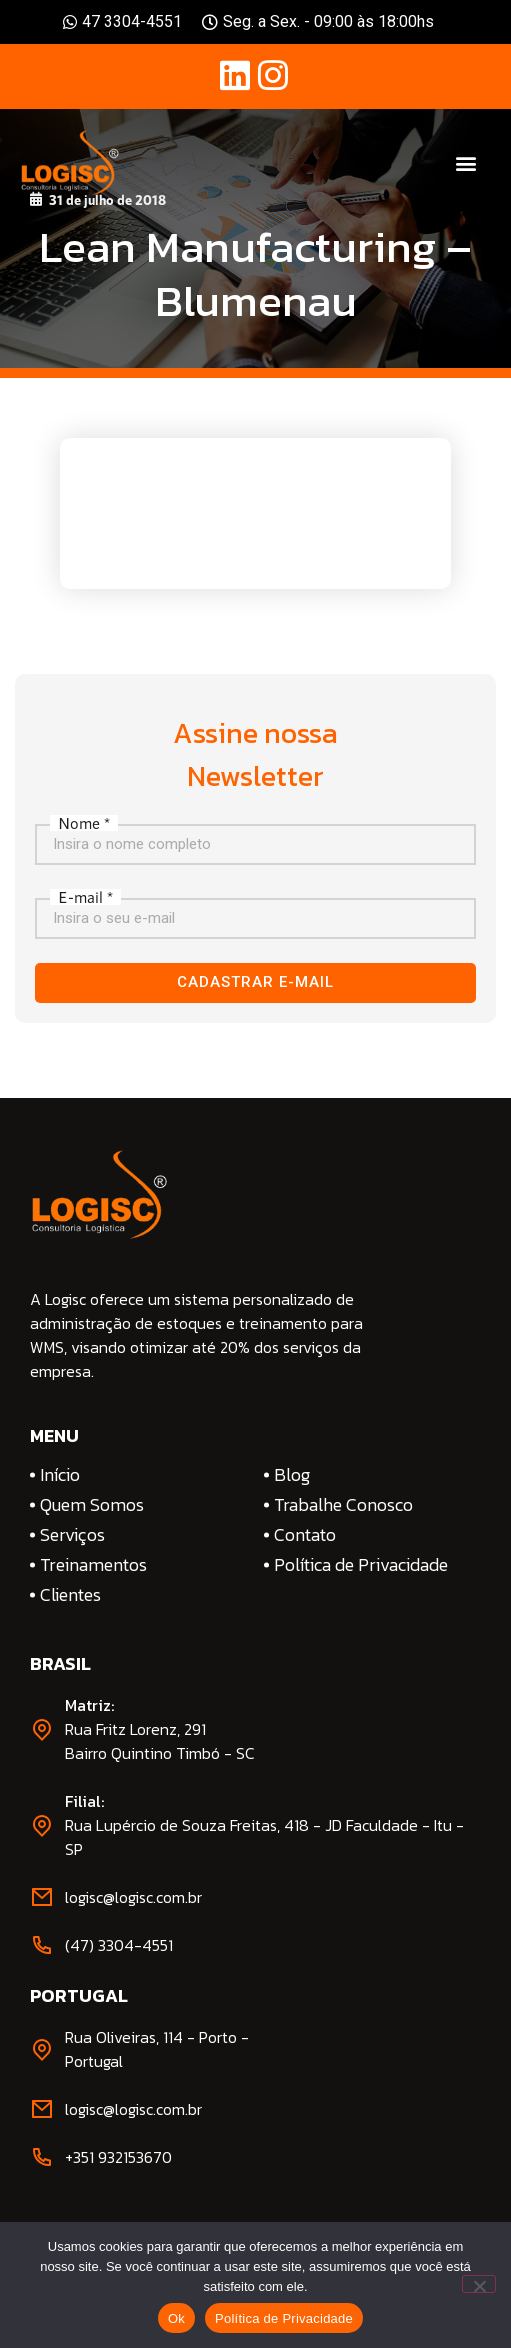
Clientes (70, 1595)
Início (60, 1475)
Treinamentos (93, 1565)
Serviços (72, 1535)
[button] (466, 163)
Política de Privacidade (361, 1565)
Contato (305, 1535)
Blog (292, 1475)
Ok (176, 2318)
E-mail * (85, 897)
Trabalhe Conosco (343, 1505)
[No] (479, 2284)
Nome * (84, 823)
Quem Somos (92, 1505)
